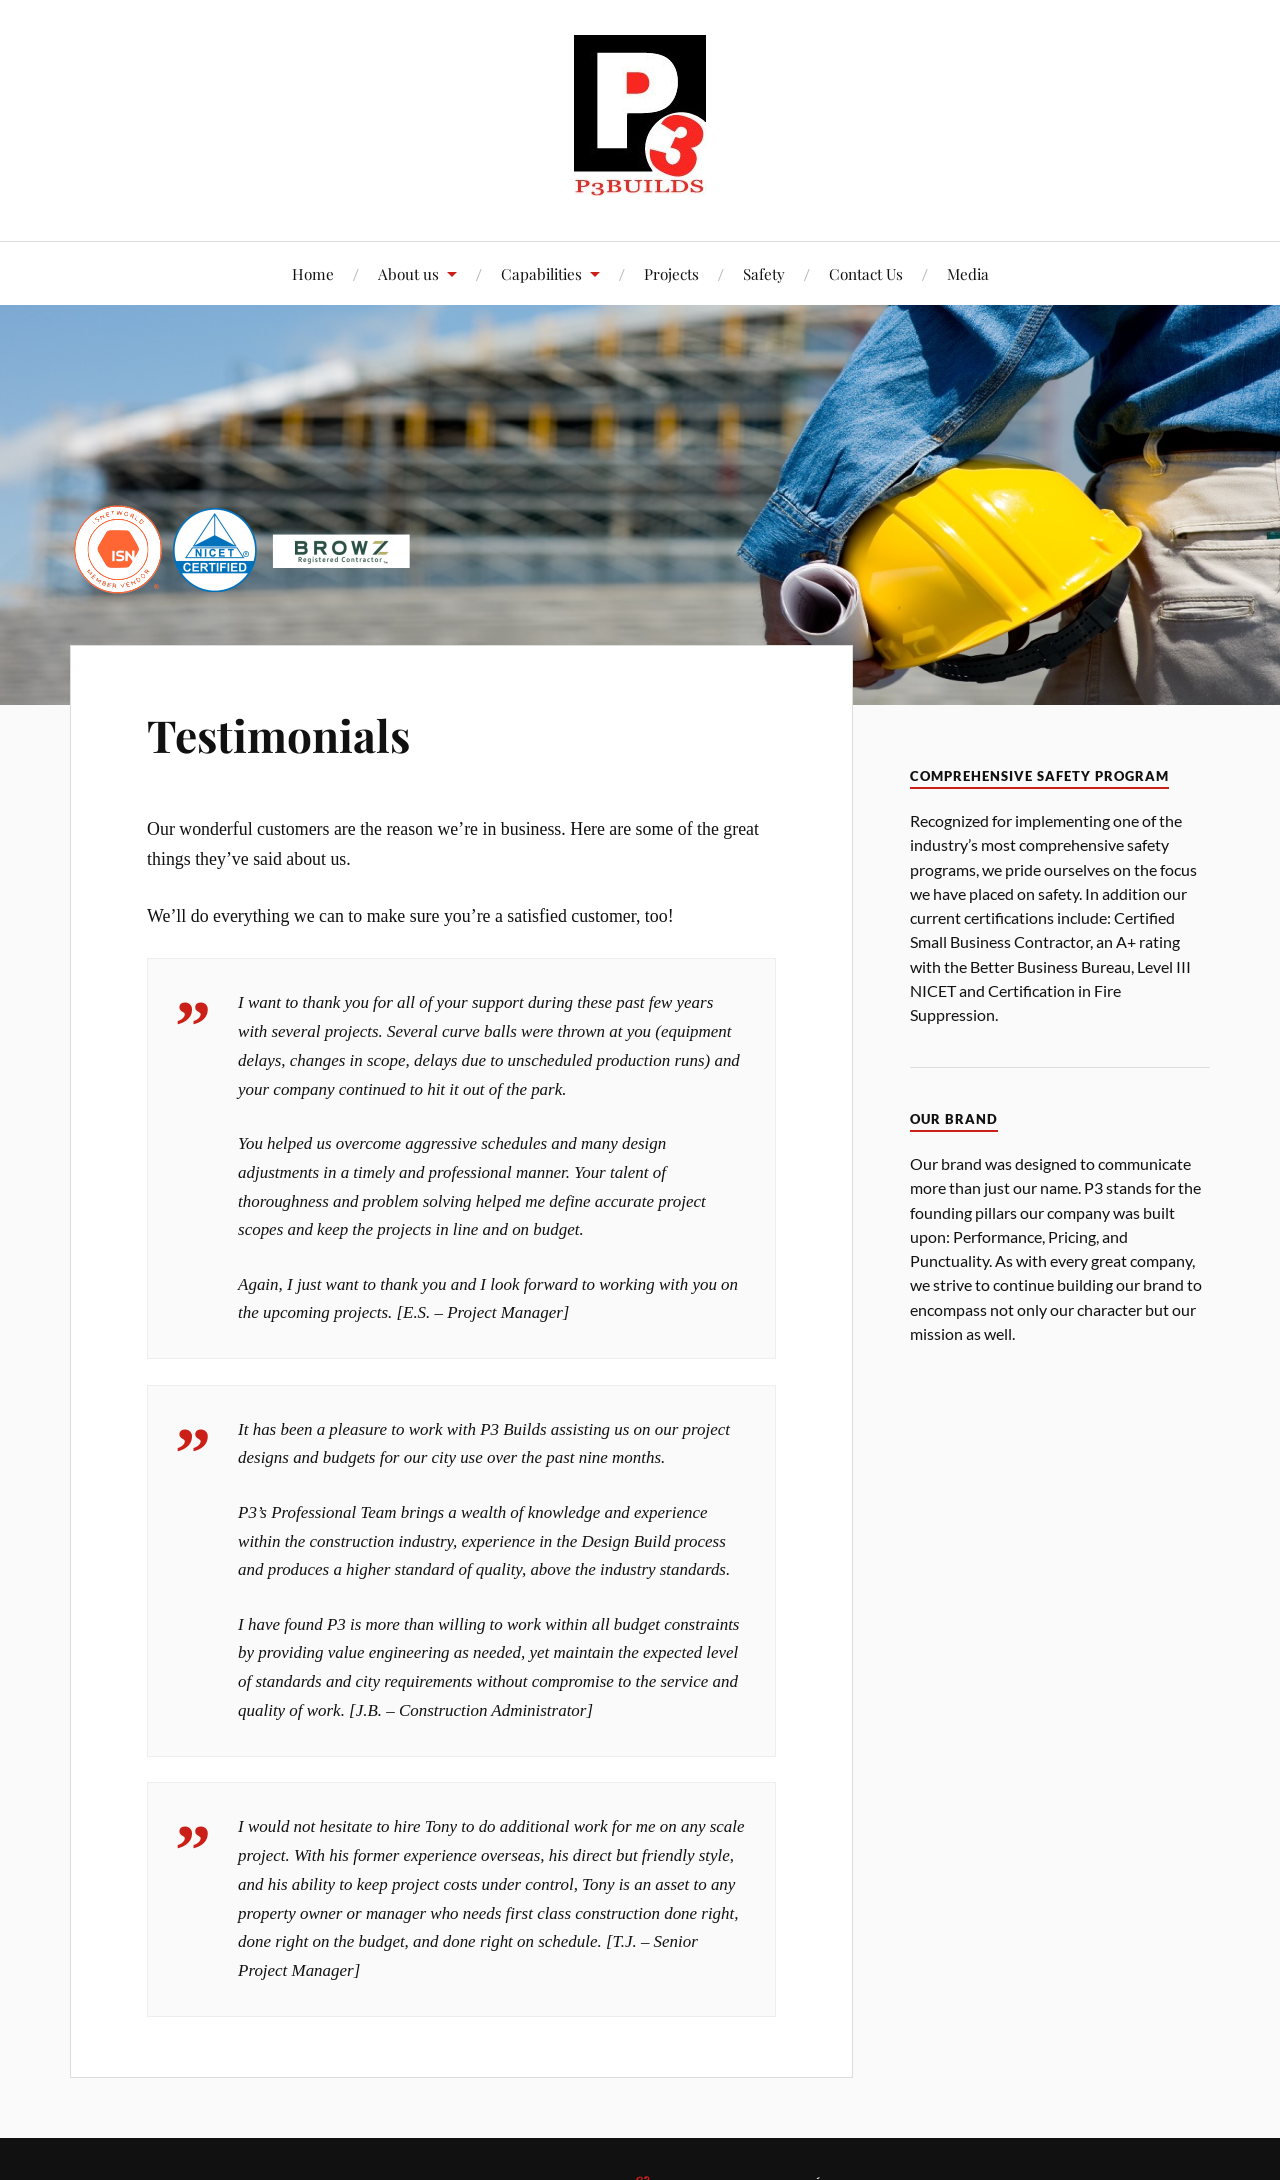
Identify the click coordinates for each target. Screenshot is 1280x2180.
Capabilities (541, 273)
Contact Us (866, 273)
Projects (671, 273)
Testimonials (278, 734)
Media (968, 273)
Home (313, 273)
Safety (764, 273)
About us (408, 273)
